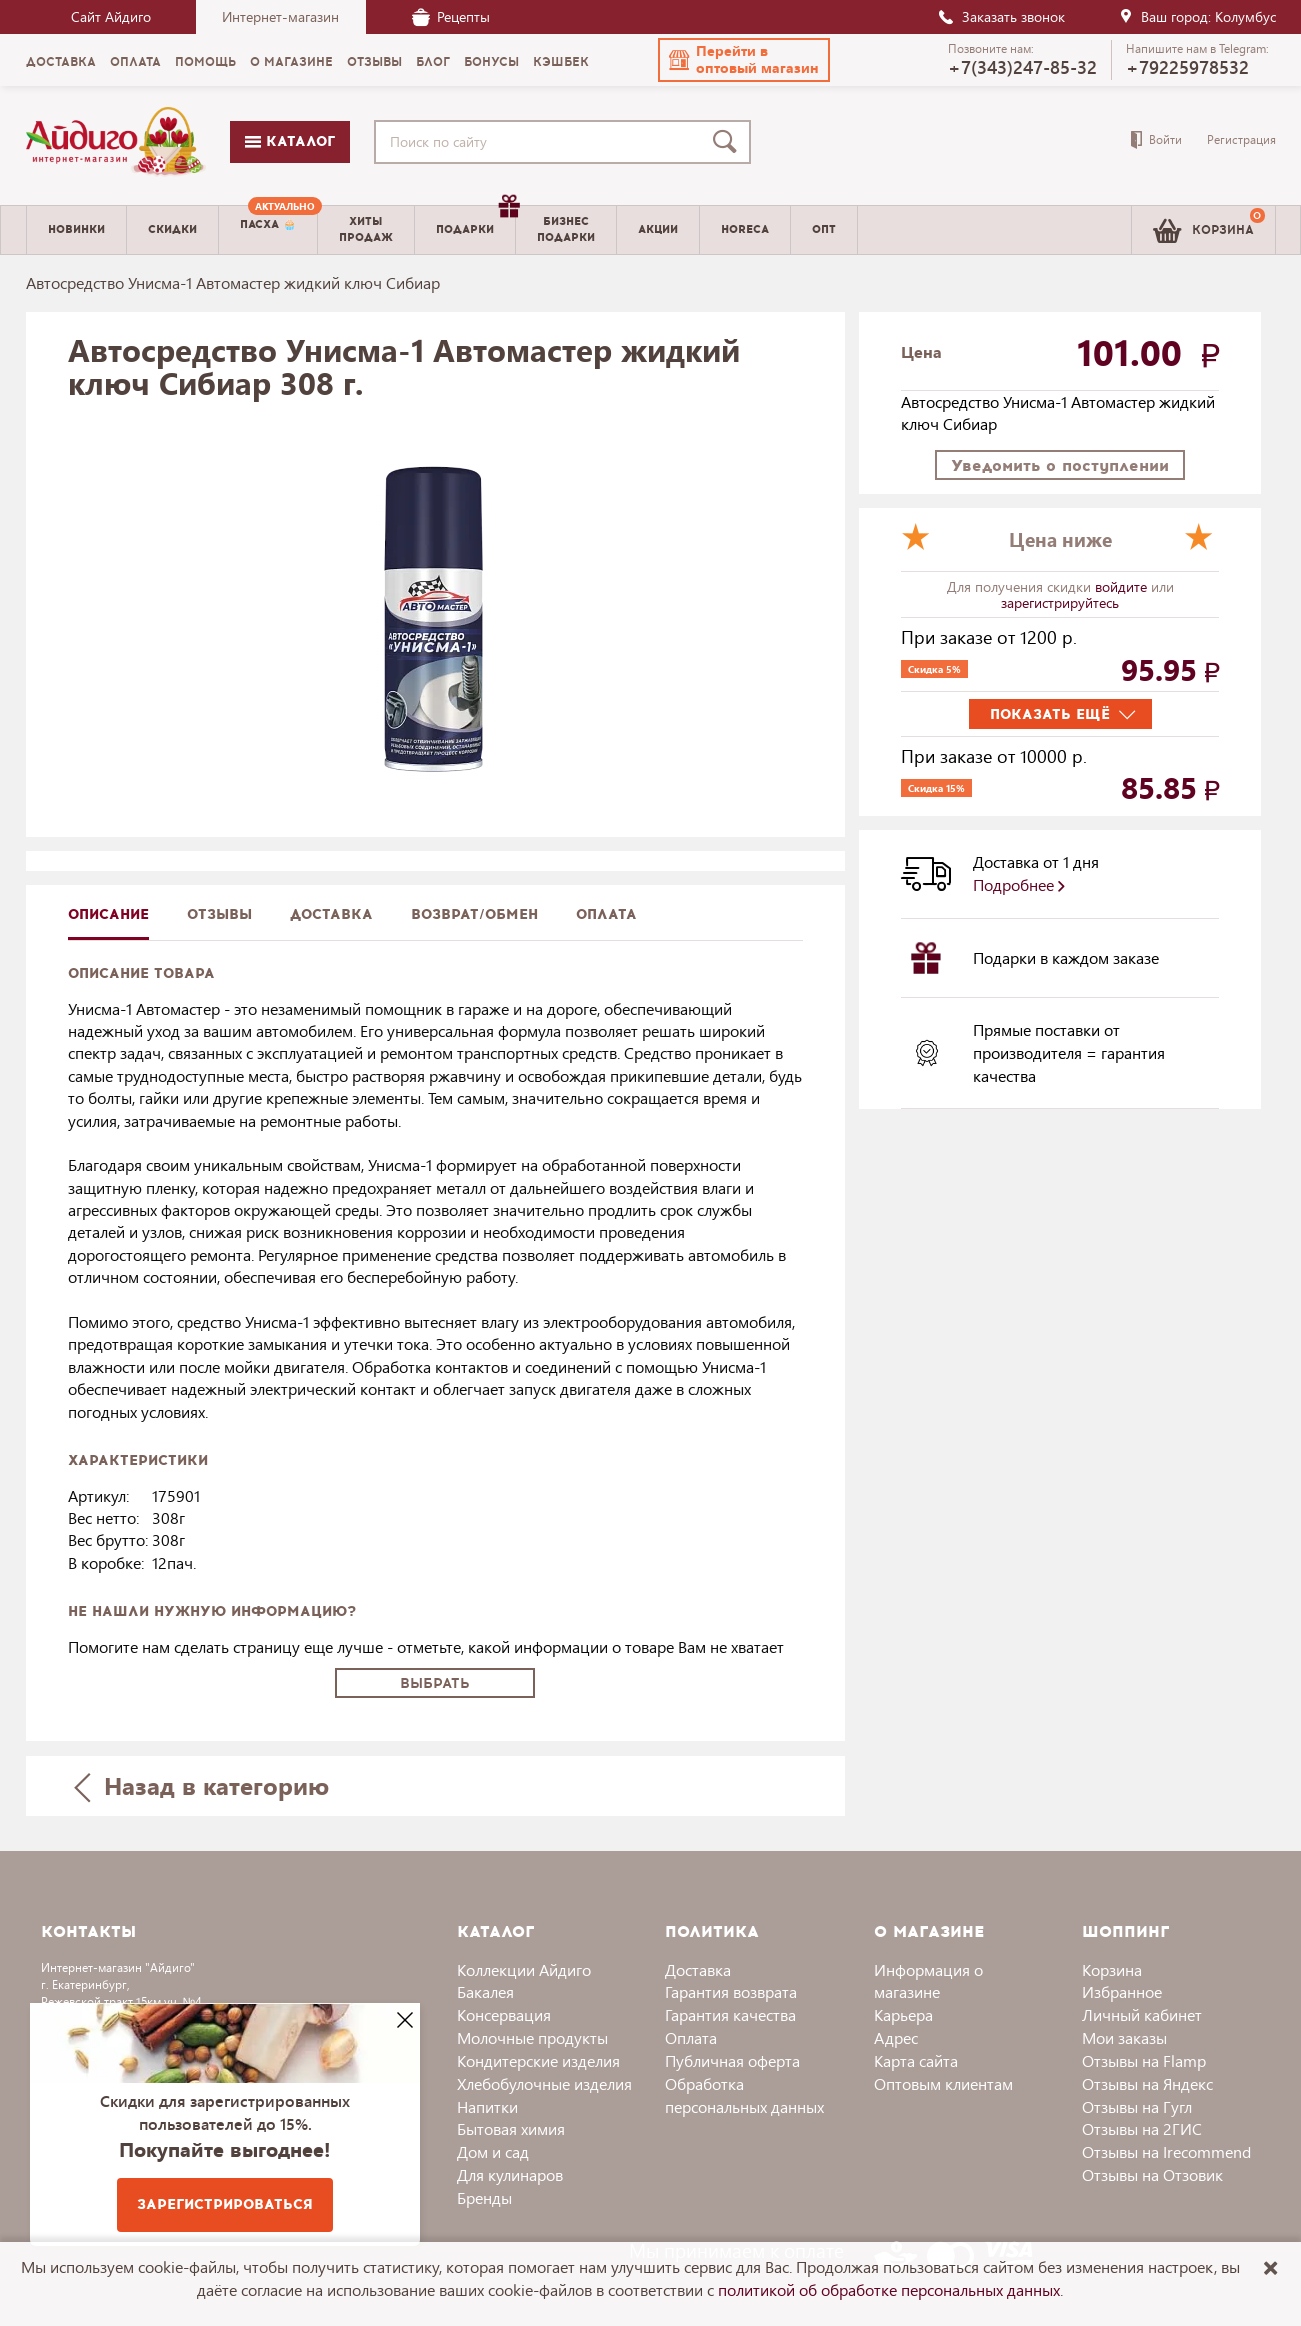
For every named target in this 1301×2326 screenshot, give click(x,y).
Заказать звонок (1001, 16)
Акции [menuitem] (658, 229)
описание (108, 914)
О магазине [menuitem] (291, 62)
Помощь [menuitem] (205, 62)
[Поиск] (729, 142)
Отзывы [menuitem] (374, 62)
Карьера (903, 2014)
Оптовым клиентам (943, 2083)
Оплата (606, 914)
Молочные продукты (532, 2037)
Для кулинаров (510, 2174)
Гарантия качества (730, 2014)
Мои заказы (1124, 2037)
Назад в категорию (201, 1785)
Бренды (484, 2197)
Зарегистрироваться (225, 2204)
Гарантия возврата (731, 1991)
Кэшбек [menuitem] (561, 62)
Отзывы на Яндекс (1147, 2083)
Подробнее (1019, 884)
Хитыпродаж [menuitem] (366, 229)
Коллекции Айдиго (524, 1969)
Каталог (290, 141)
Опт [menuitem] (824, 229)
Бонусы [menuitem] (491, 62)
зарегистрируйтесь (1060, 602)
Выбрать (435, 1683)
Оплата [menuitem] (135, 62)
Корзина (1112, 1969)
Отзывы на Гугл (1137, 2106)
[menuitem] (268, 230)
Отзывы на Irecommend (1166, 2151)
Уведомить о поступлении (1060, 465)
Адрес (896, 2037)
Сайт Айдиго (111, 16)
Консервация (504, 2014)
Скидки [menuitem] (172, 229)
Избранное (1122, 1991)
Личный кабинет (1142, 2014)
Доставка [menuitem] (61, 62)
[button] (744, 60)
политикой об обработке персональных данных (889, 2289)
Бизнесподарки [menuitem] (566, 229)
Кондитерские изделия (538, 2060)
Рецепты (451, 16)
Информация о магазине (928, 1981)
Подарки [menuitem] (475, 222)
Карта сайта (916, 2060)
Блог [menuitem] (433, 62)
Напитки (487, 2106)
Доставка (698, 1969)
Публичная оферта (732, 2060)
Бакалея (485, 1991)
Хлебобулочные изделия (544, 2083)
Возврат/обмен (474, 914)
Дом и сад (493, 2151)
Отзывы (219, 914)
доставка (331, 914)
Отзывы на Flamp (1144, 2060)
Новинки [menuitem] (76, 229)
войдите (1123, 586)
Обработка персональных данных (744, 2095)
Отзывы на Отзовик (1152, 2174)
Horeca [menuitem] (745, 229)
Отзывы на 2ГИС (1142, 2128)
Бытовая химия (511, 2128)
